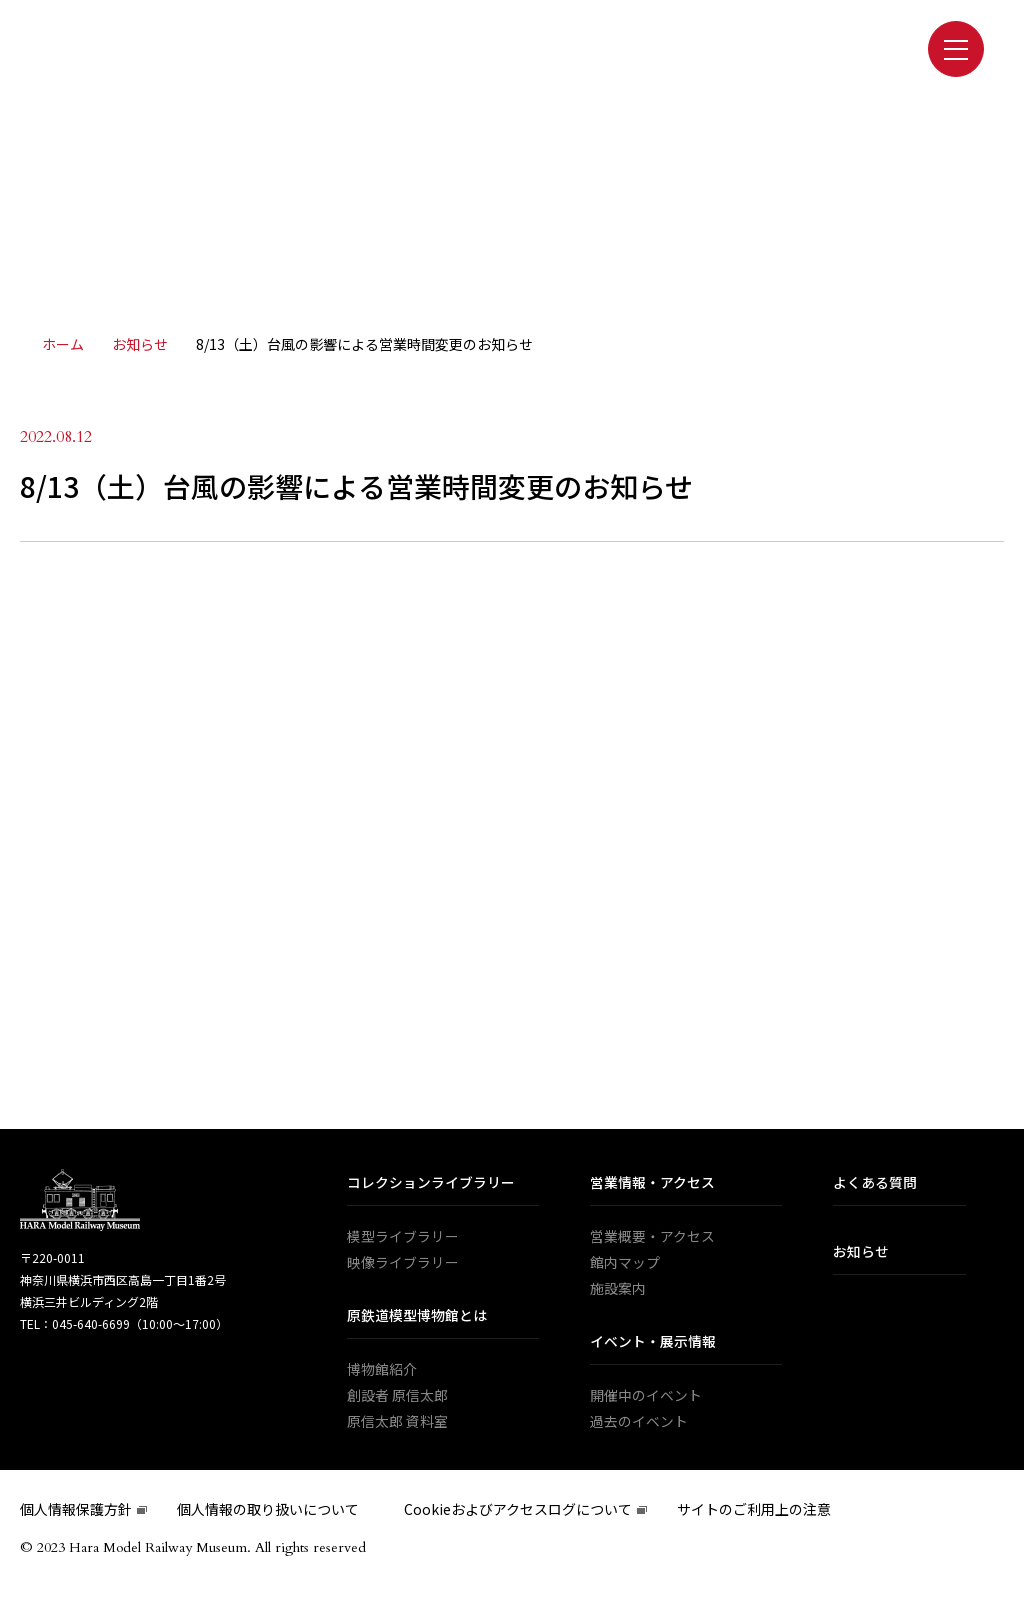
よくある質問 (875, 1184)
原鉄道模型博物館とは (417, 1317)
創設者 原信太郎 (397, 1397)
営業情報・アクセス (652, 1184)
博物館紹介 (382, 1371)
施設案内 (618, 1290)
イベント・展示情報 (653, 1343)
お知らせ (861, 1253)
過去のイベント (639, 1423)
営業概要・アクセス (652, 1238)
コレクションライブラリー (431, 1184)
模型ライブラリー (403, 1238)
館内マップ (625, 1264)
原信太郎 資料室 (397, 1423)
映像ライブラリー (403, 1264)
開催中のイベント (646, 1397)
